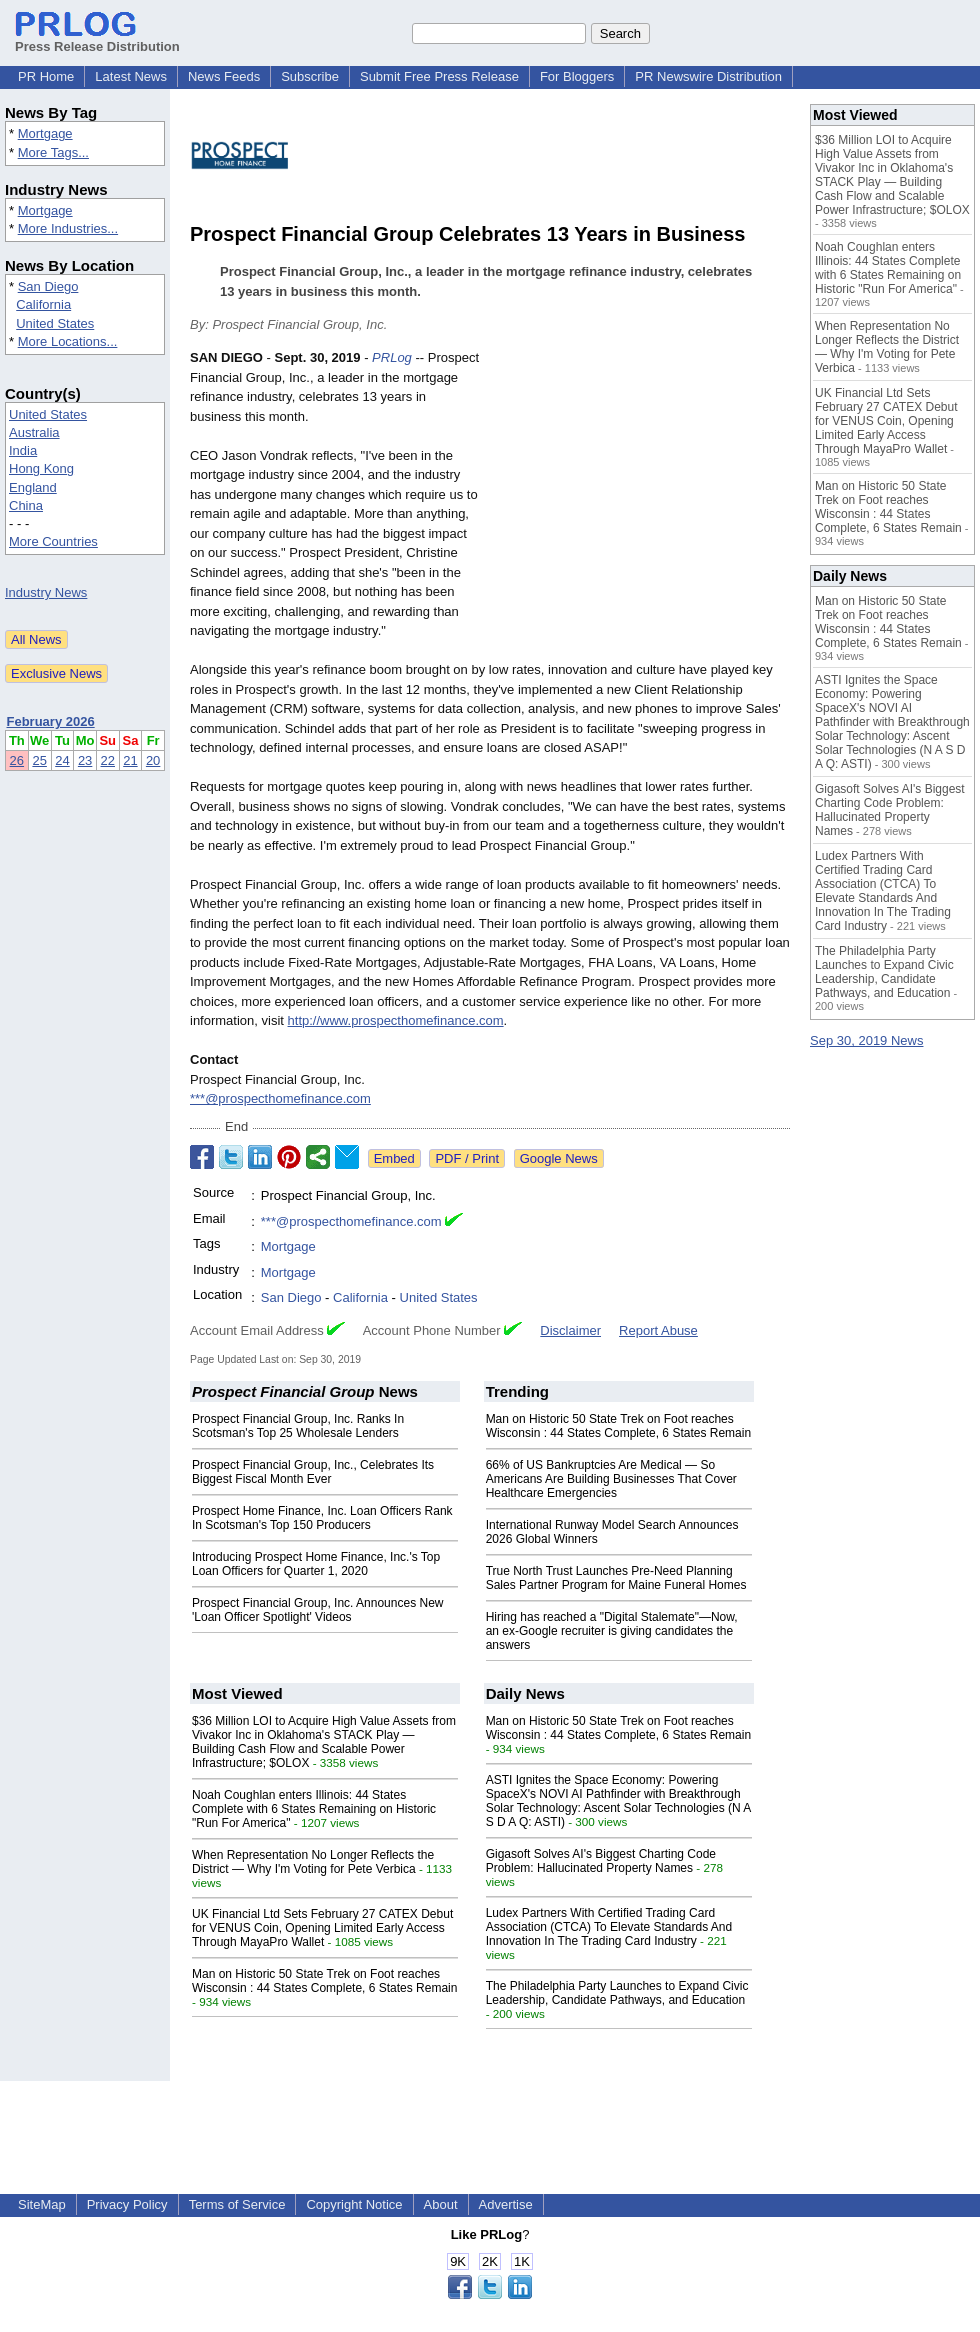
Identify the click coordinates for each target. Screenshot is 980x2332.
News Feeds (224, 76)
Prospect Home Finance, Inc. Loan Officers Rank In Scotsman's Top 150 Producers (322, 1518)
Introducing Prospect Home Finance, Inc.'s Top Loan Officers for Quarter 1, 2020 (316, 1564)
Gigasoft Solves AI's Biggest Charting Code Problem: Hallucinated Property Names (601, 1861)
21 (130, 760)
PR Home (46, 76)
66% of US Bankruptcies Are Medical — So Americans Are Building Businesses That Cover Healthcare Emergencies (611, 1479)
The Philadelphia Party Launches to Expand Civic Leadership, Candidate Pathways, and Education (617, 1993)
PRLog (392, 357)
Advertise (506, 2204)
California (43, 304)
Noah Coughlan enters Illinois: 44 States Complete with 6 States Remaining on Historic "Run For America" (314, 1809)
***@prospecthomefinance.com (280, 1098)
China (26, 505)
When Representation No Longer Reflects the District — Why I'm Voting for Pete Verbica (313, 1862)
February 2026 (51, 721)
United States (55, 323)
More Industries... (68, 228)
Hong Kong (41, 468)
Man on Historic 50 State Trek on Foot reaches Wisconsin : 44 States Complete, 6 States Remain (618, 1426)
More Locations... (68, 341)
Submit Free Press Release (439, 76)
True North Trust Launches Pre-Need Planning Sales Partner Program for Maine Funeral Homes (616, 1578)
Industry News (46, 592)
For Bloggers (577, 76)
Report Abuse (658, 1330)
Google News (559, 1158)
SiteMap (42, 2204)
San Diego (48, 286)
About (441, 2204)
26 (17, 760)
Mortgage (45, 133)
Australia (34, 432)
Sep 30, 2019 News (866, 1040)
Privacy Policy (127, 2204)
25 (39, 760)
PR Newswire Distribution (708, 76)
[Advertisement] (640, 495)
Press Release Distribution (97, 39)
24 (62, 760)
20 (153, 760)
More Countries (53, 541)
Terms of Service (237, 2204)
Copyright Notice (354, 2204)
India (23, 450)
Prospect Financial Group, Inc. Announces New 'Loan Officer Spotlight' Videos (317, 1610)
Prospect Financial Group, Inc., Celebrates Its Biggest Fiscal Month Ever (313, 1472)
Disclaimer (570, 1330)
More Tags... (53, 152)
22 (108, 760)
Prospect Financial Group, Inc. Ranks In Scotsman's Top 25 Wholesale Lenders (298, 1426)
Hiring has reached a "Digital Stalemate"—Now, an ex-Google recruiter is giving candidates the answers (612, 1631)
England (33, 487)
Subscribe (310, 76)
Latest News (131, 76)
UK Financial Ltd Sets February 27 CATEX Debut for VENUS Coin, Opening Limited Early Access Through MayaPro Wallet (322, 1928)
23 (85, 760)
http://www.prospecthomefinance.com (396, 1020)
